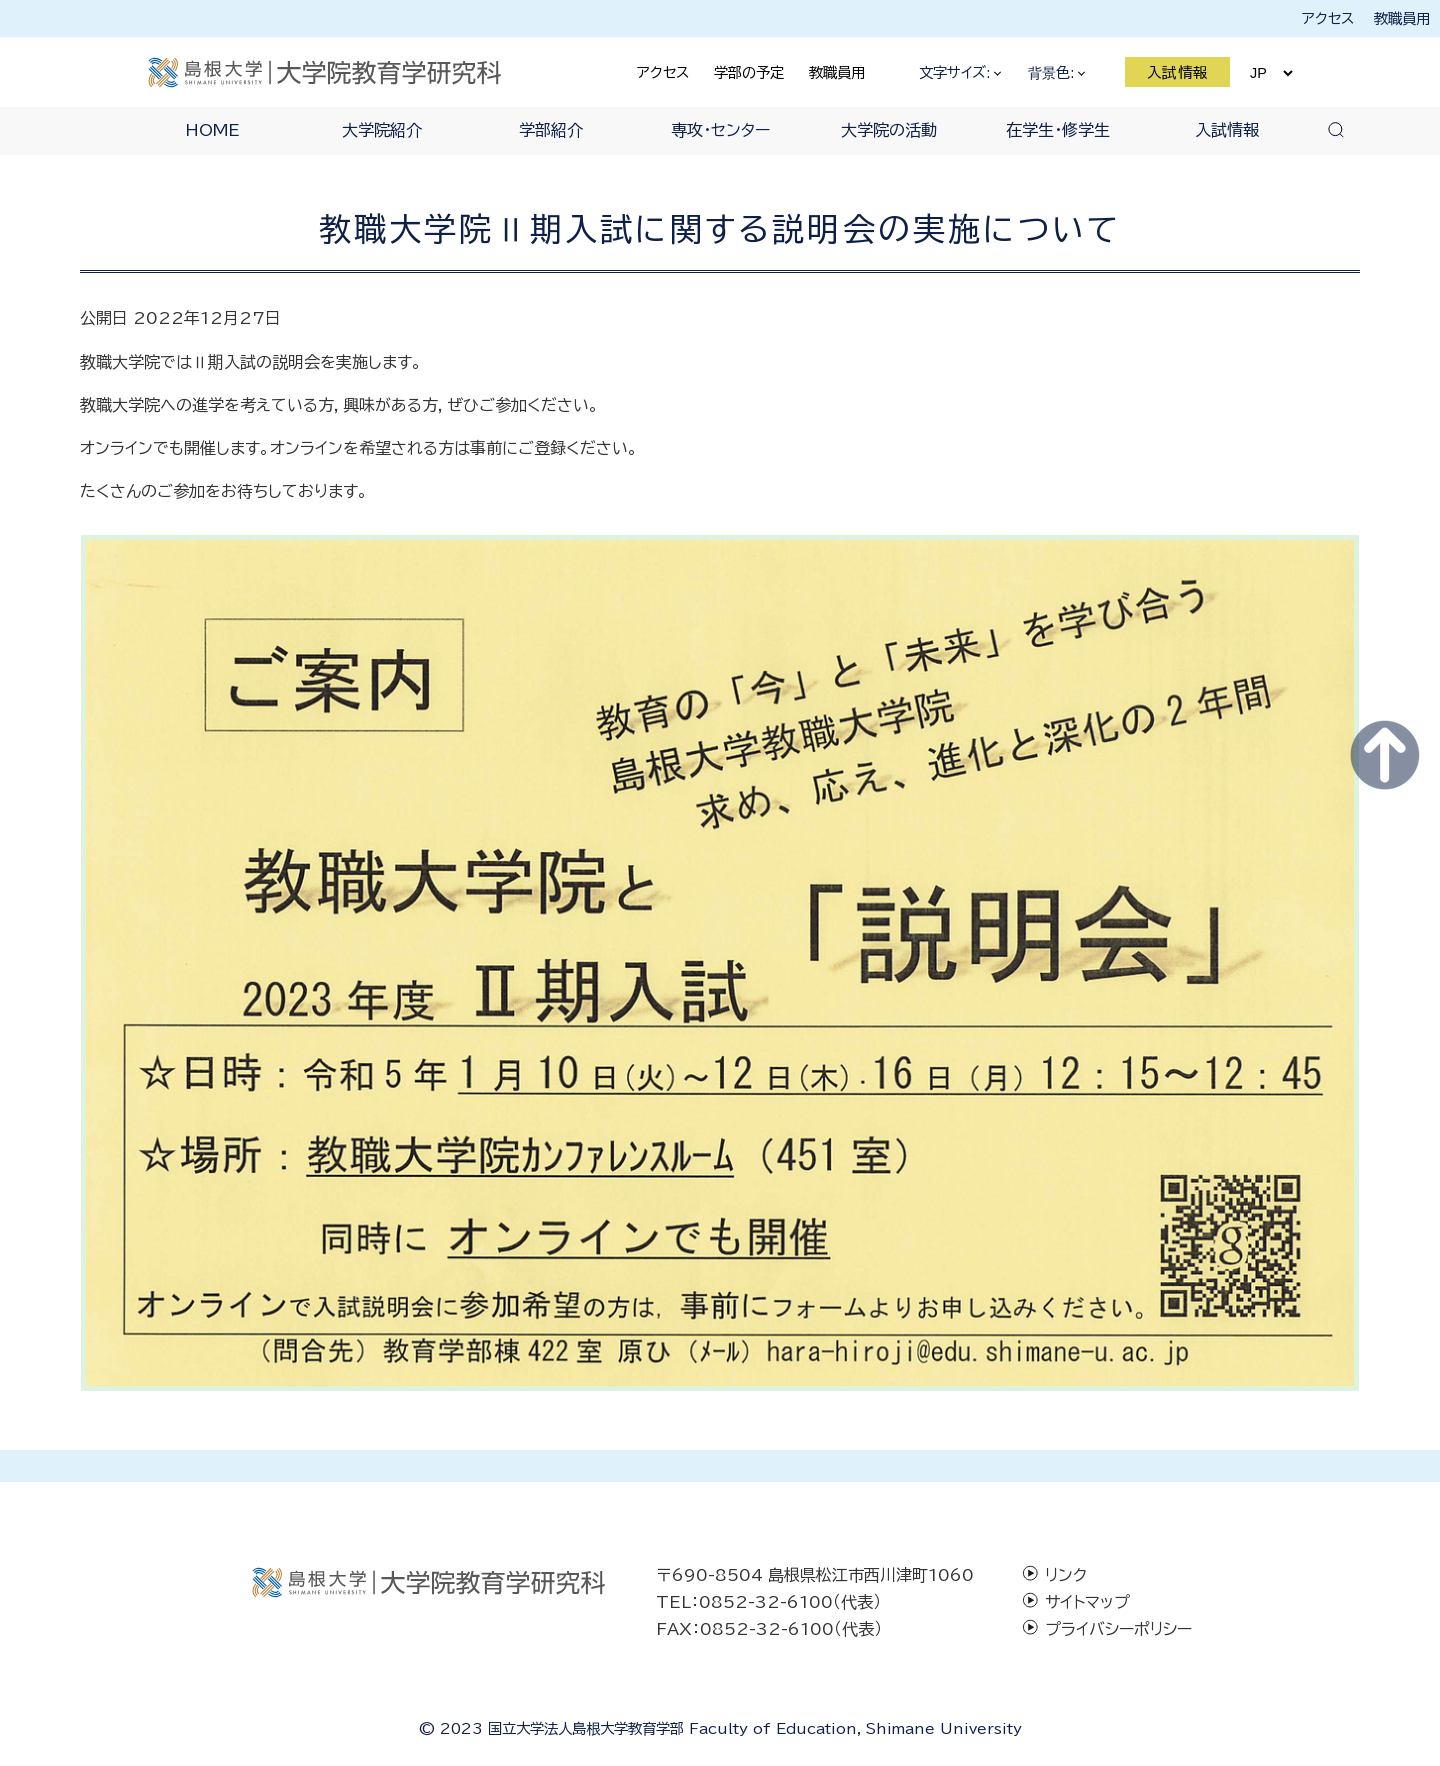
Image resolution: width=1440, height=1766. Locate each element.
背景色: (1056, 72)
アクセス (1328, 18)
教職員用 (1402, 18)
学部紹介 (551, 130)
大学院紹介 (382, 130)
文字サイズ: (959, 72)
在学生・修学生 (1058, 130)
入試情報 (1178, 72)
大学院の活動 (889, 130)
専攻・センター (720, 130)
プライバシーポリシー (1118, 1629)
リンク (1066, 1575)
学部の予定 (749, 72)
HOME (212, 130)
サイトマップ (1087, 1602)
